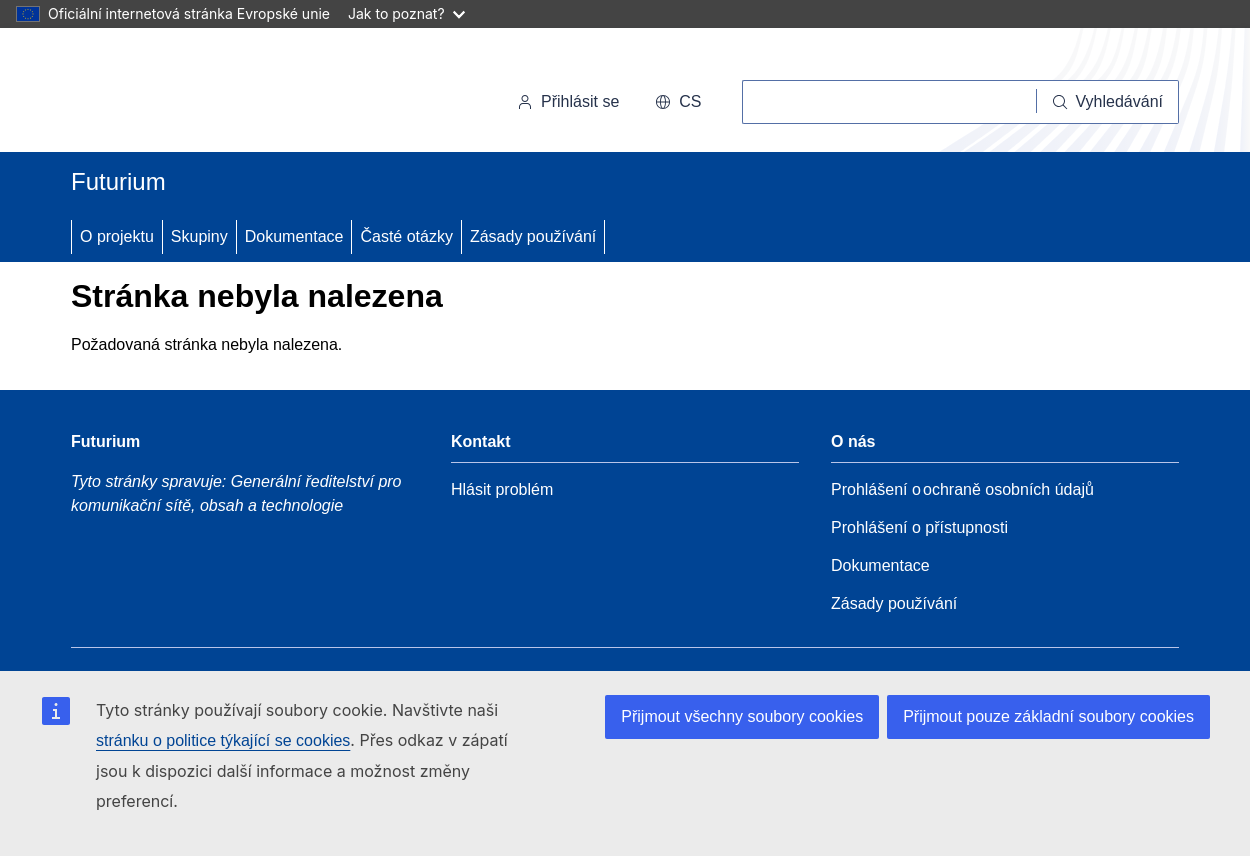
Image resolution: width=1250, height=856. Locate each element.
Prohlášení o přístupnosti (919, 527)
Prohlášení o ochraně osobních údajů (962, 489)
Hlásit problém (502, 489)
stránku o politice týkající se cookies (223, 740)
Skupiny (199, 236)
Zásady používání (533, 236)
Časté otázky (406, 236)
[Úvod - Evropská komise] (208, 94)
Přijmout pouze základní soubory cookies (1048, 716)
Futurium (118, 181)
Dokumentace (294, 236)
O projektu (117, 236)
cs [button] (678, 101)
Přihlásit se (568, 101)
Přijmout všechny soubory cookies (742, 716)
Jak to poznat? (406, 13)
